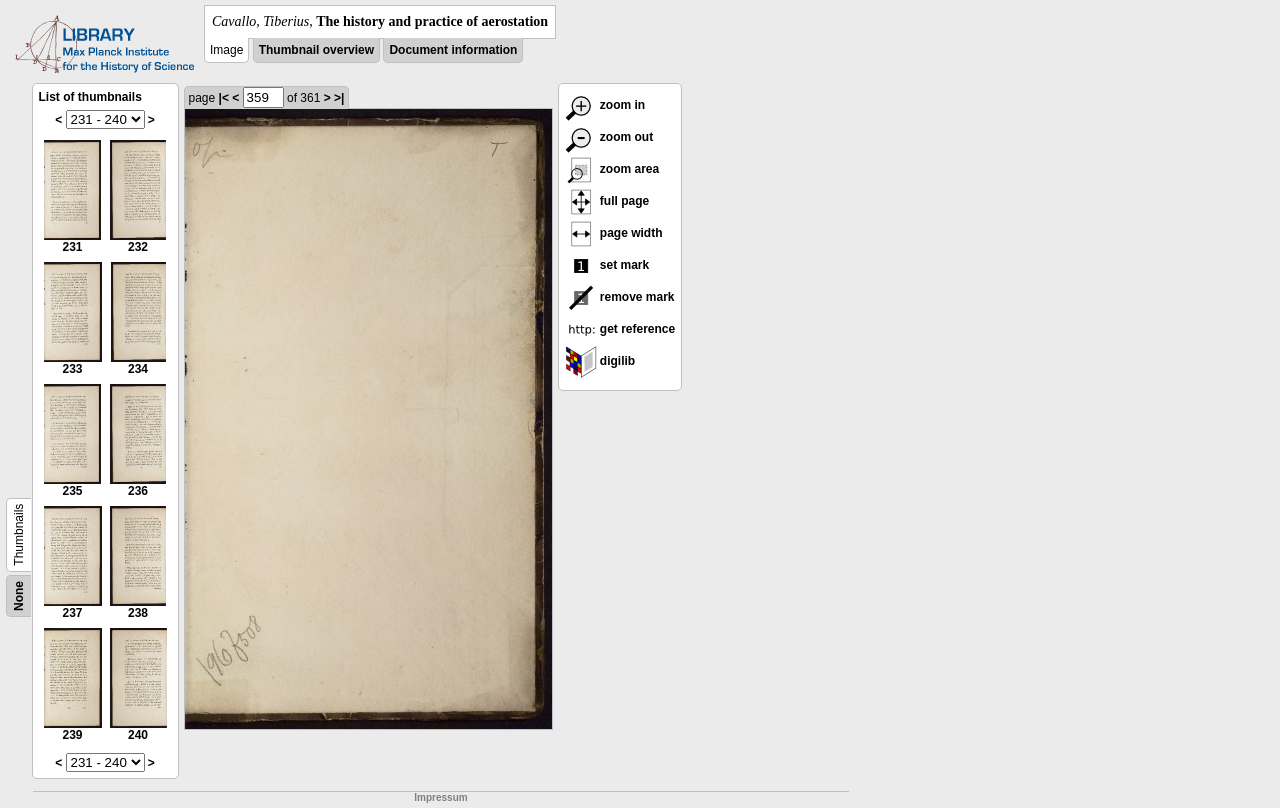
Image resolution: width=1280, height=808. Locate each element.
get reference (620, 329)
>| (339, 98)
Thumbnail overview (316, 50)
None (19, 596)
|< (224, 98)
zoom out (609, 137)
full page (607, 201)
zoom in (605, 105)
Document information (453, 50)
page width (614, 233)
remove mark (620, 297)
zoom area (612, 169)
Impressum (440, 797)
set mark (607, 265)
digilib (600, 361)
